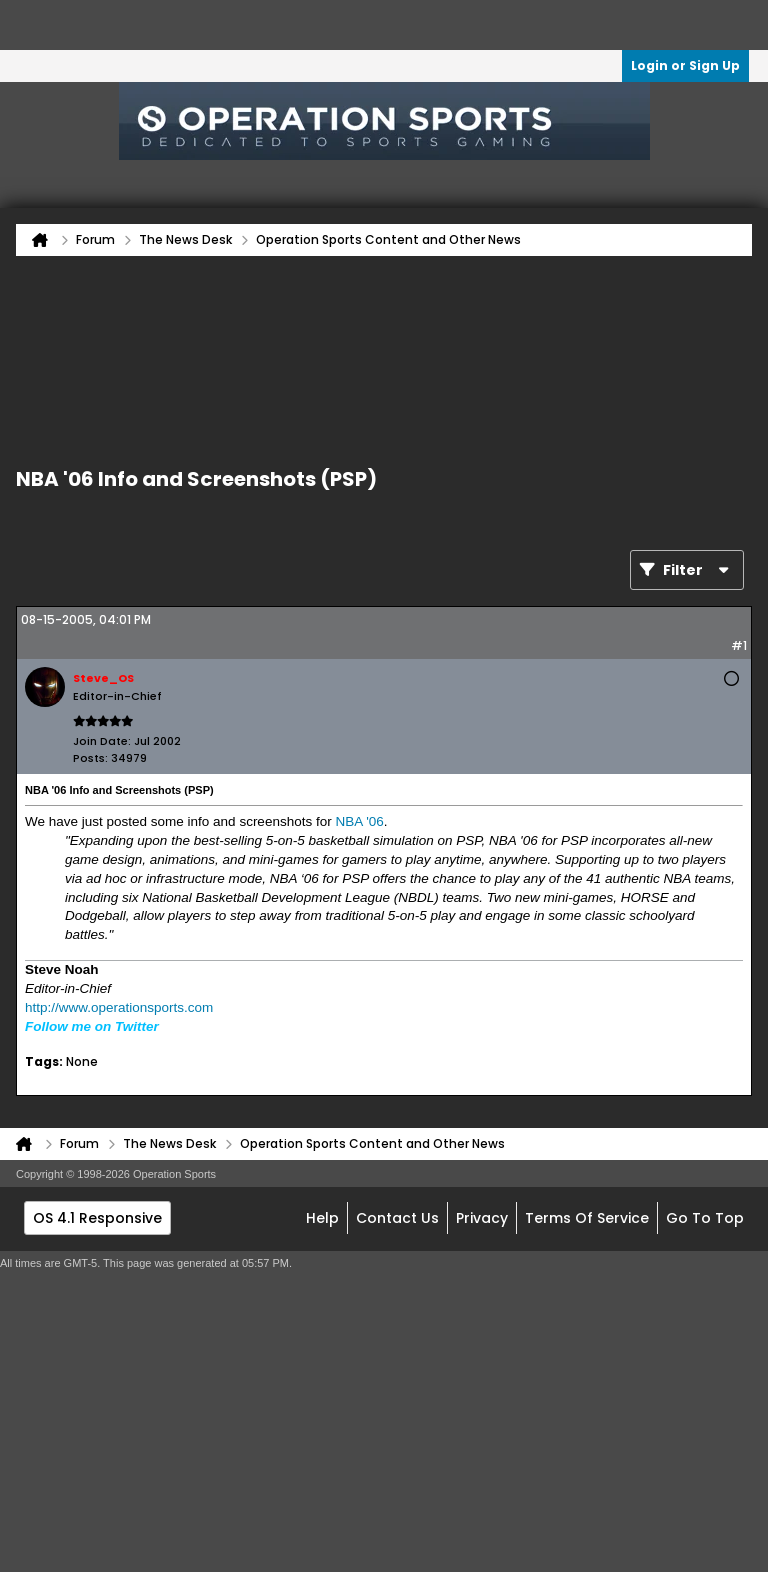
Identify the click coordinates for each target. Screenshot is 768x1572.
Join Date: (102, 741)
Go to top (705, 1218)
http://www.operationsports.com (119, 1007)
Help (322, 1218)
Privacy (482, 1218)
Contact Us (397, 1218)
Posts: (90, 758)
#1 (739, 645)
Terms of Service (587, 1218)
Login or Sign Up (685, 65)
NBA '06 (359, 821)
